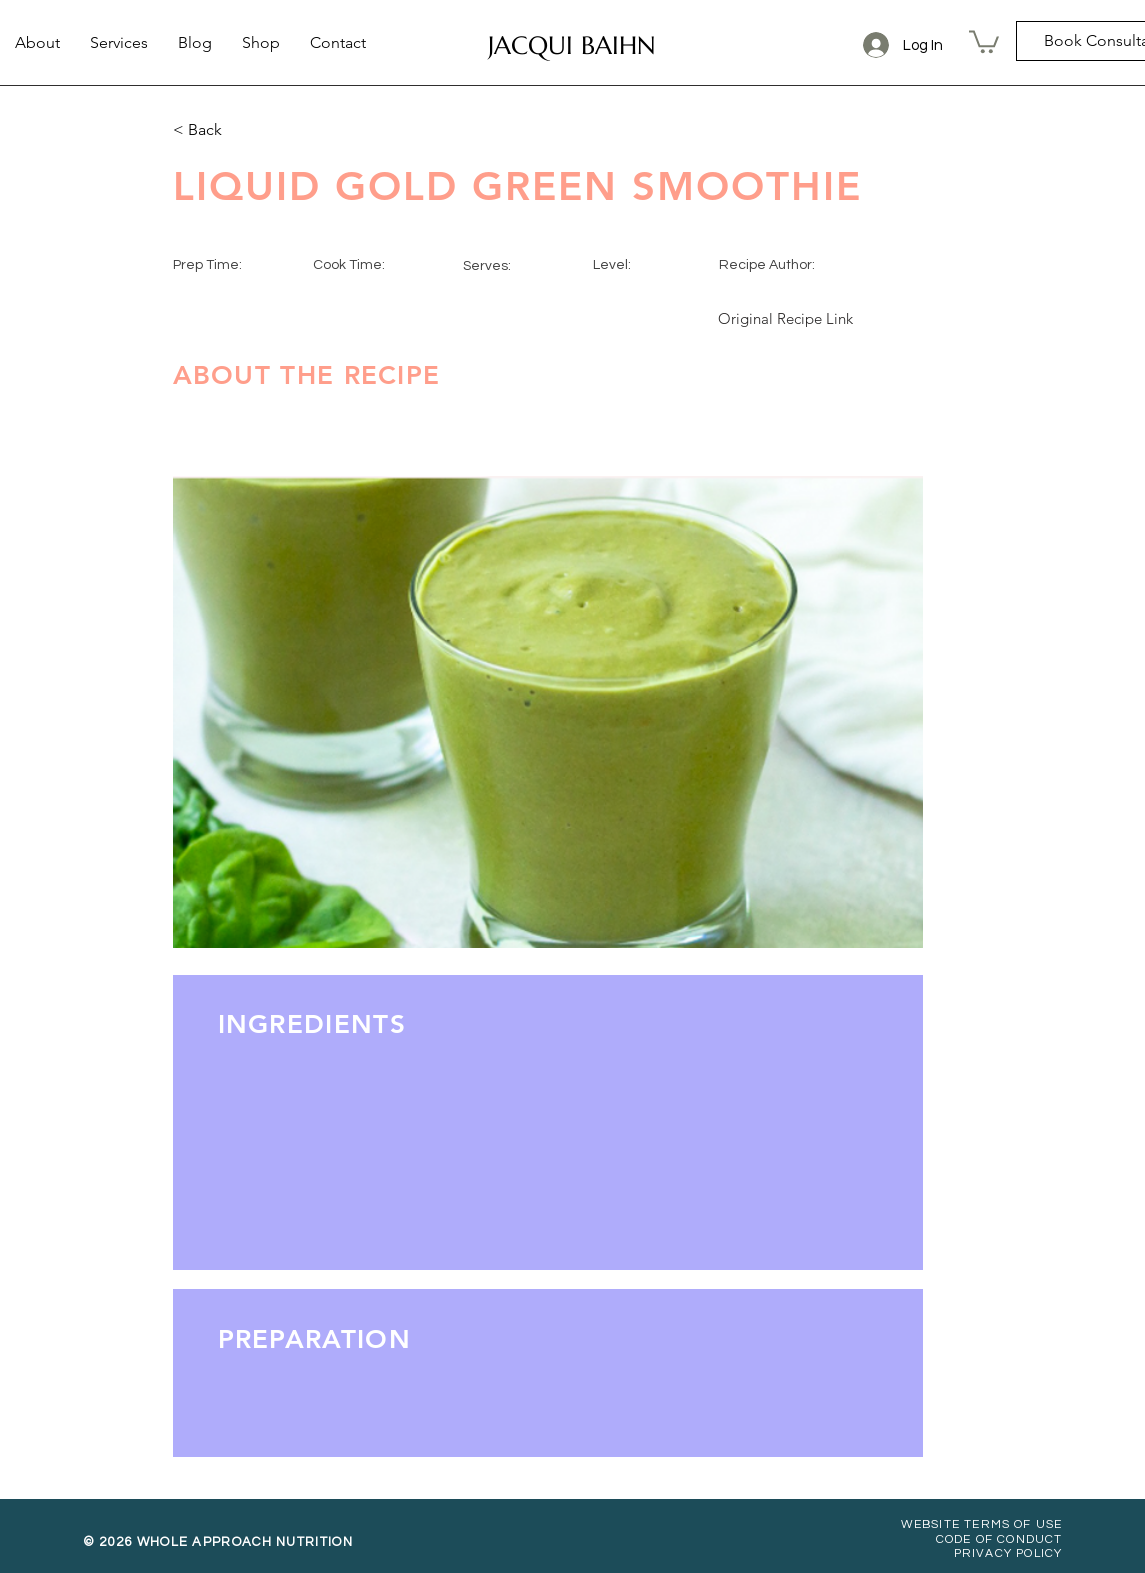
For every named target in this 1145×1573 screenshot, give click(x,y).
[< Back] (239, 130)
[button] (984, 40)
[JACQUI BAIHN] (572, 45)
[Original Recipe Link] (785, 318)
